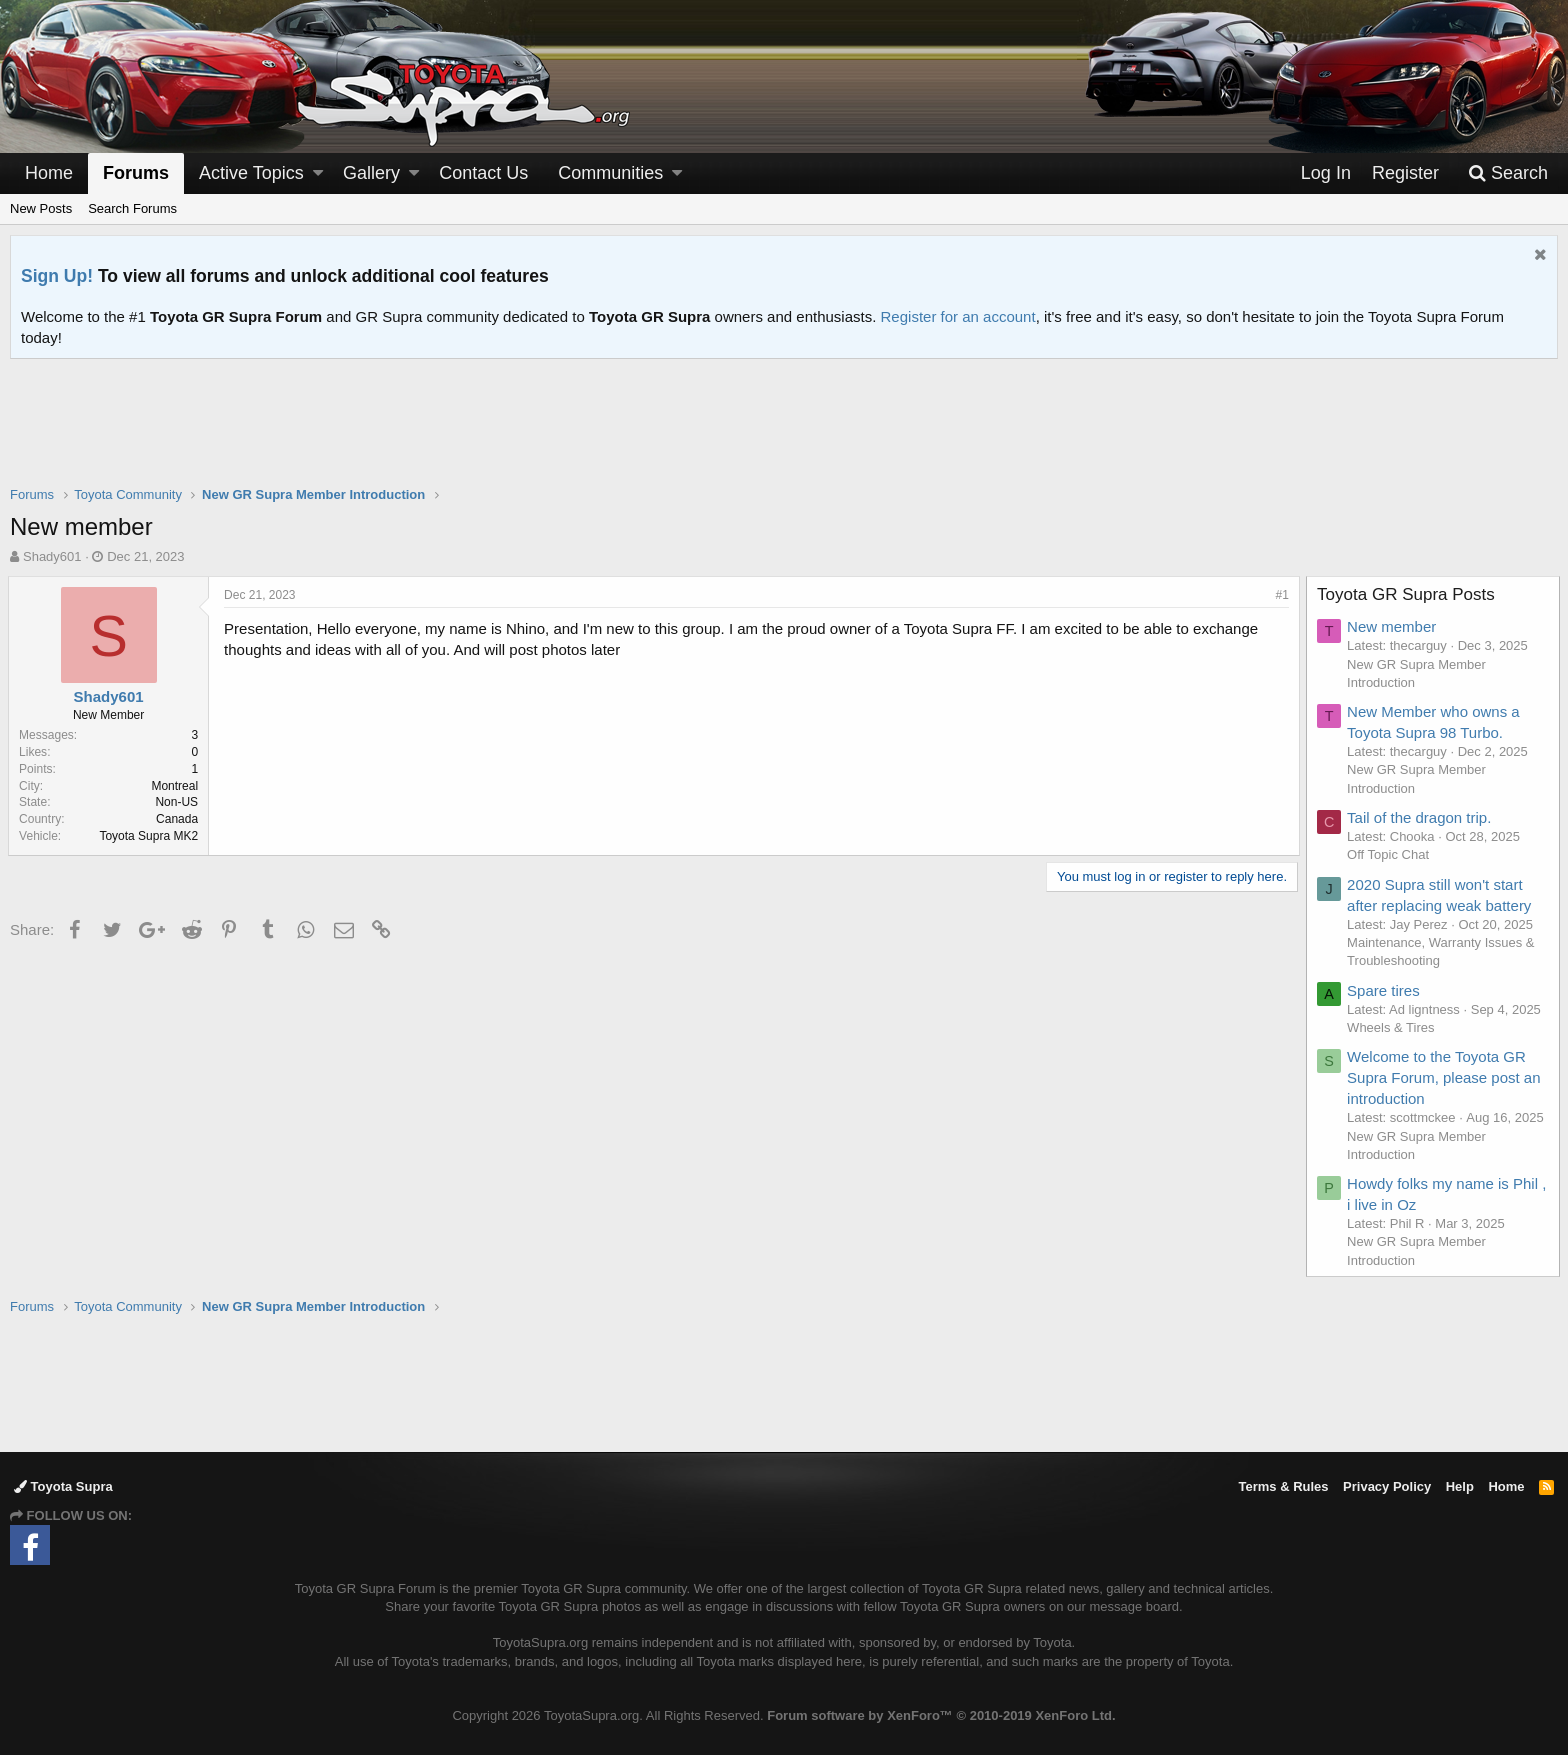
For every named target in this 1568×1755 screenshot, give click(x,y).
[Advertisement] (784, 435)
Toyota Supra (63, 1486)
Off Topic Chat (1390, 854)
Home (49, 173)
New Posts (41, 208)
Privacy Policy (1387, 1486)
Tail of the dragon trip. (1421, 817)
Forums (136, 173)
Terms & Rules (1283, 1486)
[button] (318, 173)
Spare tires (1385, 990)
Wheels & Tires (1392, 1027)
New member (1393, 626)
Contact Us (483, 173)
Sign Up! (57, 276)
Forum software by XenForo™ (941, 1715)
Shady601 (52, 556)
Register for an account (958, 316)
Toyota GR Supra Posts (1408, 594)
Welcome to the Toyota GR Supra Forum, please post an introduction (1445, 1077)
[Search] (1508, 173)
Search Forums (132, 208)
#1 (1280, 595)
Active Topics (251, 173)
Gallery (371, 173)
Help (1460, 1486)
